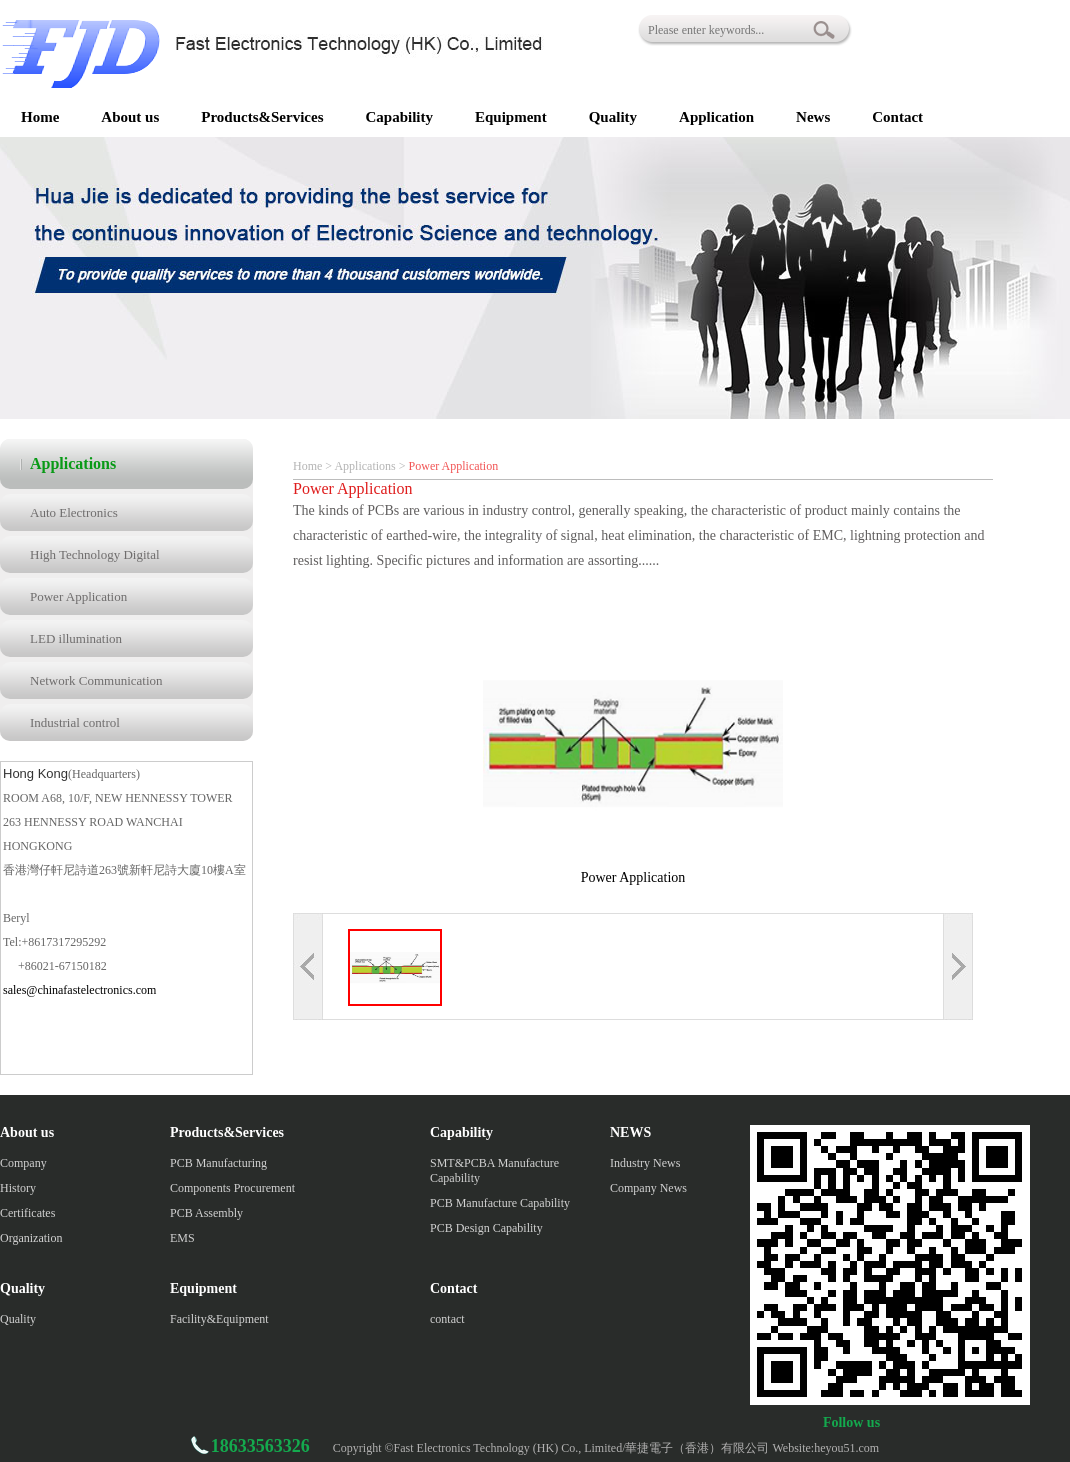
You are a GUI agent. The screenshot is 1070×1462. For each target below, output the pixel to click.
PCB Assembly (206, 1213)
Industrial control (75, 722)
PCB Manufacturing (218, 1163)
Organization (31, 1238)
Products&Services (262, 117)
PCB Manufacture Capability (500, 1203)
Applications (364, 466)
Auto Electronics (74, 512)
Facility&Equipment (219, 1319)
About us (130, 117)
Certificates (27, 1213)
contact (447, 1319)
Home (40, 117)
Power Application (78, 596)
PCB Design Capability (486, 1228)
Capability (399, 117)
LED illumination (76, 638)
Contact (897, 117)
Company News (648, 1188)
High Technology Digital (95, 554)
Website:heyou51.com (826, 1448)
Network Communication (96, 680)
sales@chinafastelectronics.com (79, 990)
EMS (182, 1238)
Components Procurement (232, 1188)
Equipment (511, 117)
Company (23, 1163)
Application (716, 117)
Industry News (645, 1163)
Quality (613, 117)
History (18, 1188)
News (813, 117)
